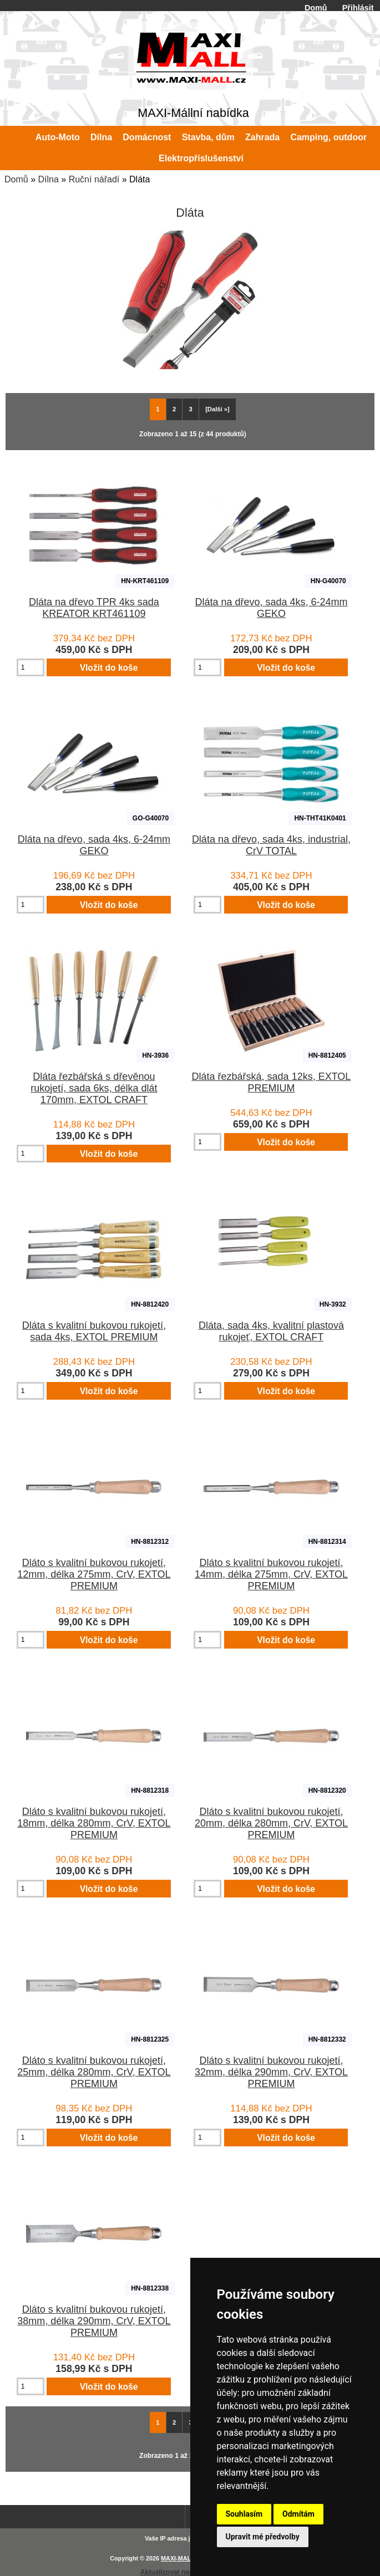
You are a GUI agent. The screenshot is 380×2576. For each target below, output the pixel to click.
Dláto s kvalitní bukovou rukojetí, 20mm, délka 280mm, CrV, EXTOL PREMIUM (271, 1823)
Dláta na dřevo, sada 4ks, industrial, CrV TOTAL (271, 845)
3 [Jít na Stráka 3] (190, 409)
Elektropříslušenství (201, 158)
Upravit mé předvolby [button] (263, 2536)
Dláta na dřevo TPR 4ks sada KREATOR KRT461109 (94, 607)
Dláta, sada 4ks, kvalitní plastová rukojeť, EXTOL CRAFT (271, 1331)
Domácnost (147, 137)
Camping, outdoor (328, 137)
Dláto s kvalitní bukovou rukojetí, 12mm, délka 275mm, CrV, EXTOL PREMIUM (93, 1574)
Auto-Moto (58, 137)
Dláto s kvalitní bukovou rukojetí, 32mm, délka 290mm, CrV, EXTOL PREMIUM (271, 2072)
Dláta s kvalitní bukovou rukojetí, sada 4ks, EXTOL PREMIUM (94, 1331)
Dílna (48, 179)
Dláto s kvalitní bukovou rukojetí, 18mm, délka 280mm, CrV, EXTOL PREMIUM (93, 1823)
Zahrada (262, 137)
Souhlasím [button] (244, 2513)
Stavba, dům (208, 137)
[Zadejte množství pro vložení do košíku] (30, 667)
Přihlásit (358, 7)
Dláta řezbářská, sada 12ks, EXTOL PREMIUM (271, 1082)
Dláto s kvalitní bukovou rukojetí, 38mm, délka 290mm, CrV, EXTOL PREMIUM (93, 2321)
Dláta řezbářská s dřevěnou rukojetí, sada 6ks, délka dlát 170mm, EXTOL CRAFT (94, 1088)
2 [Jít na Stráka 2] (174, 409)
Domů (316, 7)
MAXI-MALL (178, 2558)
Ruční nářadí (94, 179)
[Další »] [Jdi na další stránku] (217, 409)
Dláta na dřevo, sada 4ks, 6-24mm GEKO (271, 607)
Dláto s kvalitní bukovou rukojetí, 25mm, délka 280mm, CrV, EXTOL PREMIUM (93, 2072)
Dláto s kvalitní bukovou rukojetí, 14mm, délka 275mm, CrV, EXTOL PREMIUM (271, 1574)
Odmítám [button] (298, 2513)
